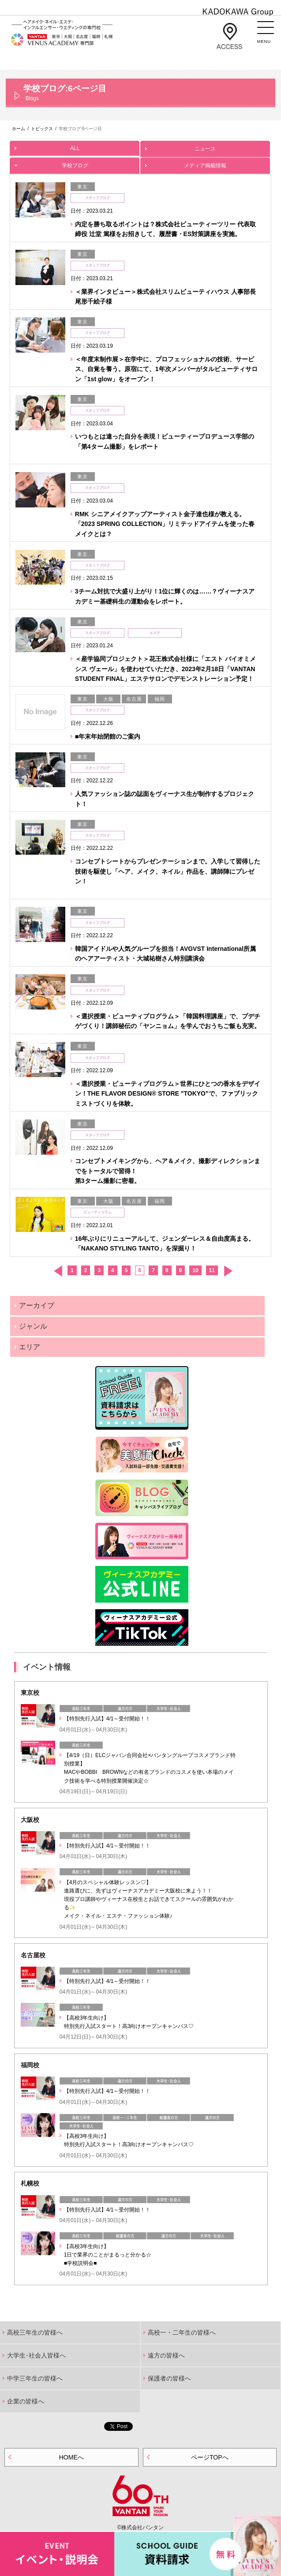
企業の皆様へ (25, 2401)
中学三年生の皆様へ (35, 2378)
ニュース (205, 146)
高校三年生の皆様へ (35, 2332)
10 (195, 1270)
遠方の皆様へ (166, 2355)
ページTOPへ (210, 2457)
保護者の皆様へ (169, 2378)
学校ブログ (74, 163)
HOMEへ (71, 2457)
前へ (57, 1271)
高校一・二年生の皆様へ (182, 2332)
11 (212, 1270)
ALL (74, 146)
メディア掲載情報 (205, 163)
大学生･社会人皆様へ (36, 2355)
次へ (227, 1271)
